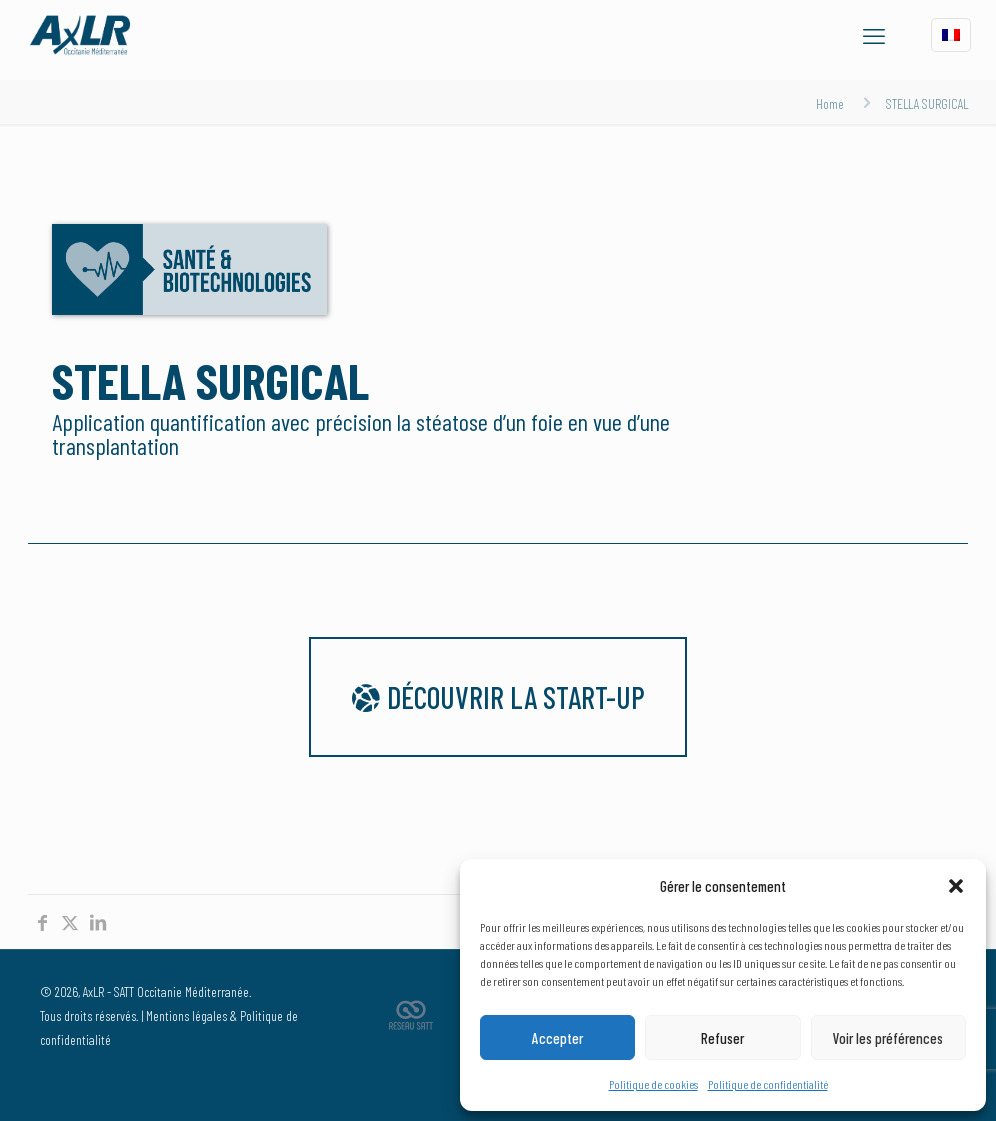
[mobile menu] (874, 35)
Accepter (557, 1038)
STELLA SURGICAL (927, 103)
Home (830, 103)
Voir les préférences (888, 1038)
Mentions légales (186, 1015)
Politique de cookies (653, 1084)
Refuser (722, 1038)
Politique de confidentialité (768, 1084)
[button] (956, 886)
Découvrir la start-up (498, 697)
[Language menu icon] (951, 35)
